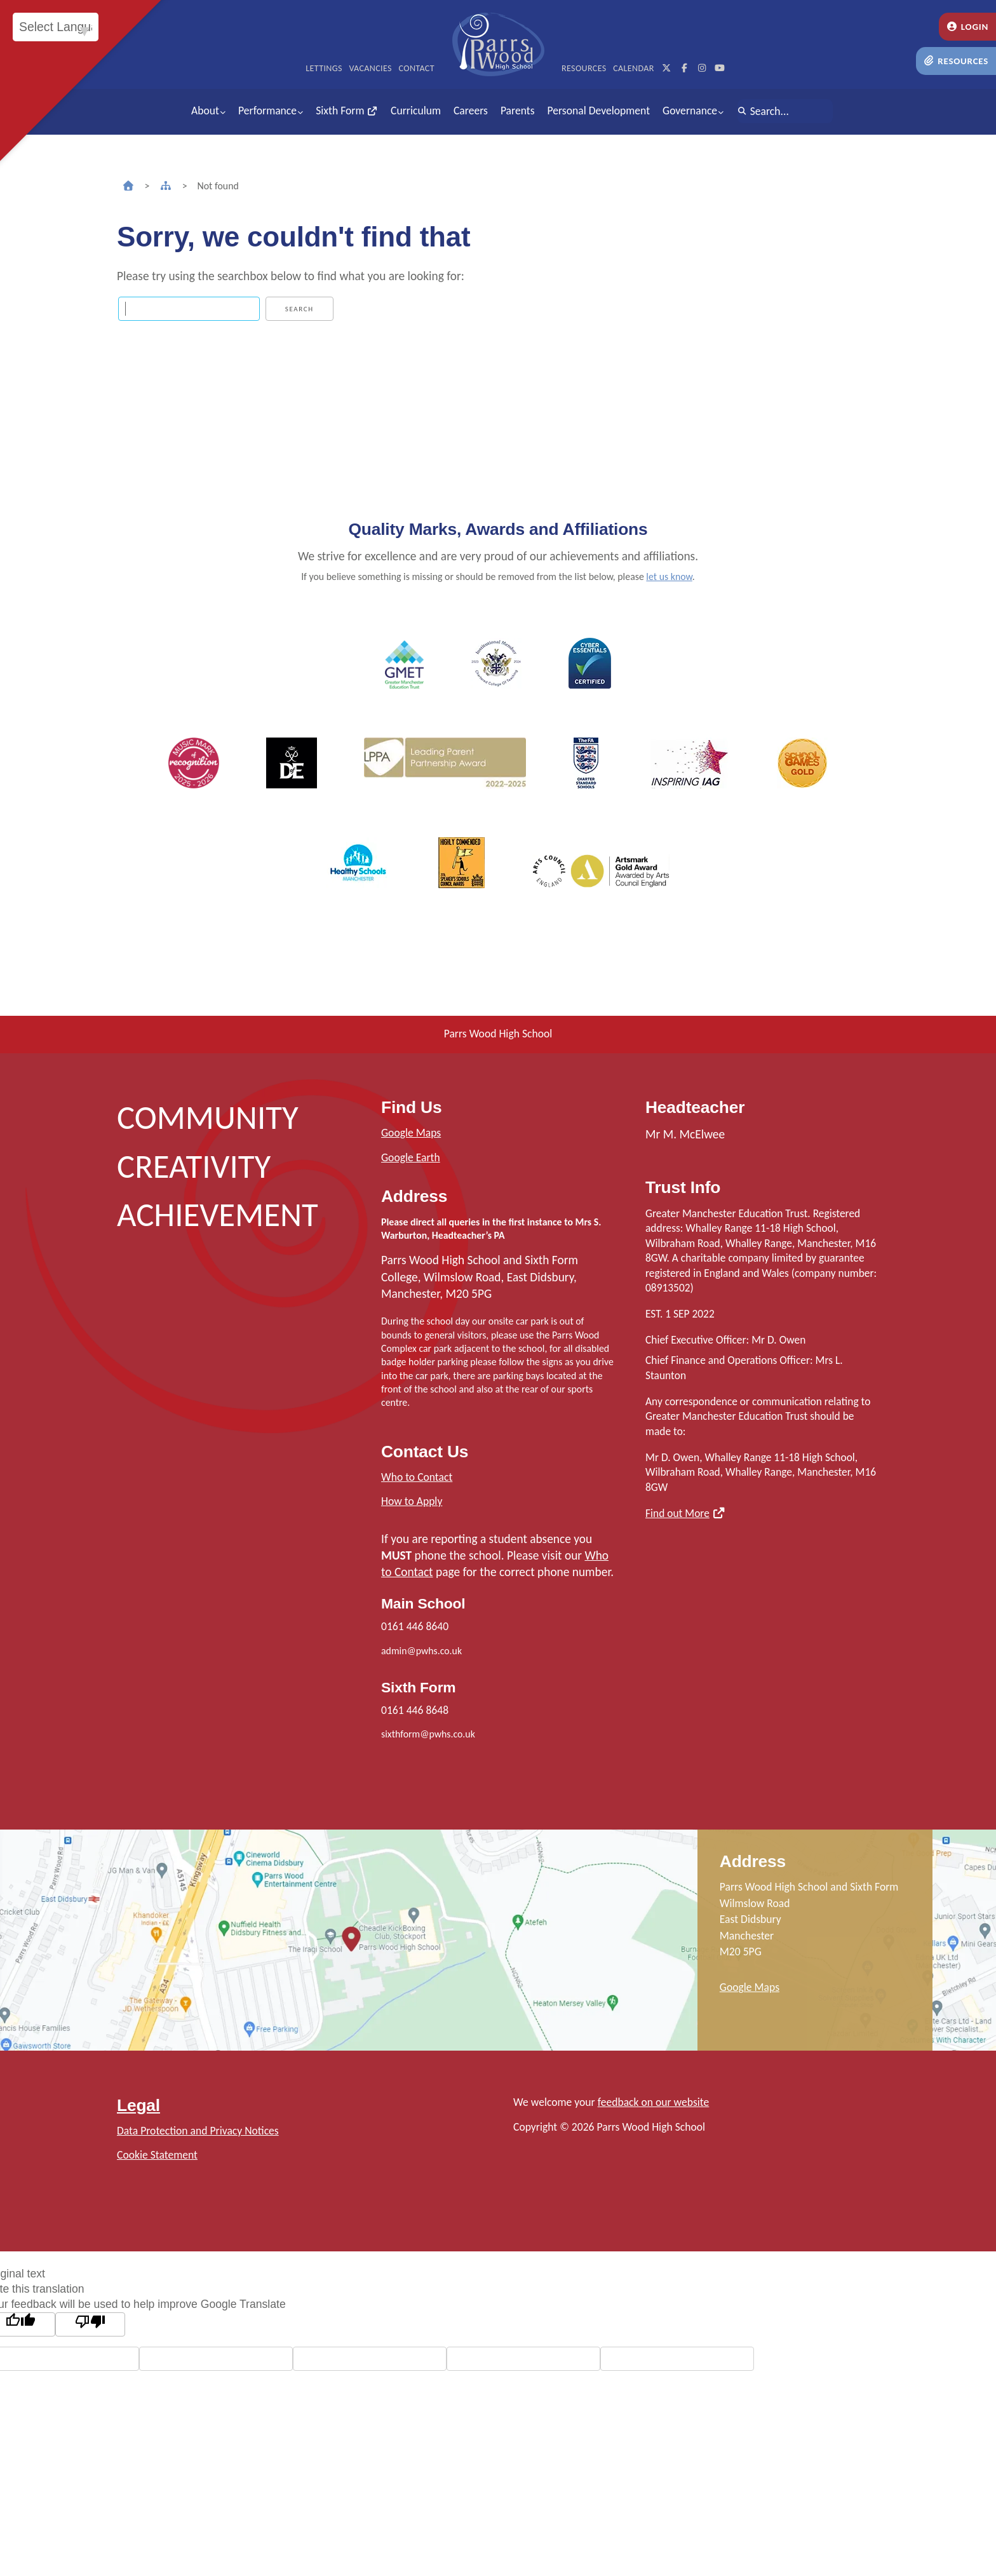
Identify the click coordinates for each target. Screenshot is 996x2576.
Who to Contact (416, 1477)
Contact (417, 68)
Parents (518, 111)
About (205, 111)
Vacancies (370, 68)
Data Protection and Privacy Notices (198, 2131)
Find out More (677, 1513)
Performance (267, 111)
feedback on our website (654, 2102)
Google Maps (411, 1133)
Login (967, 26)
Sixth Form (347, 111)
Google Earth (410, 1157)
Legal (138, 2105)
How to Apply (411, 1501)
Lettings (324, 68)
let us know (669, 576)
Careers (471, 111)
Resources (956, 61)
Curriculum (416, 111)
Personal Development (599, 111)
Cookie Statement (157, 2155)
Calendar (633, 68)
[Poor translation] (90, 2324)
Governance (690, 111)
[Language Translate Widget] (55, 27)
